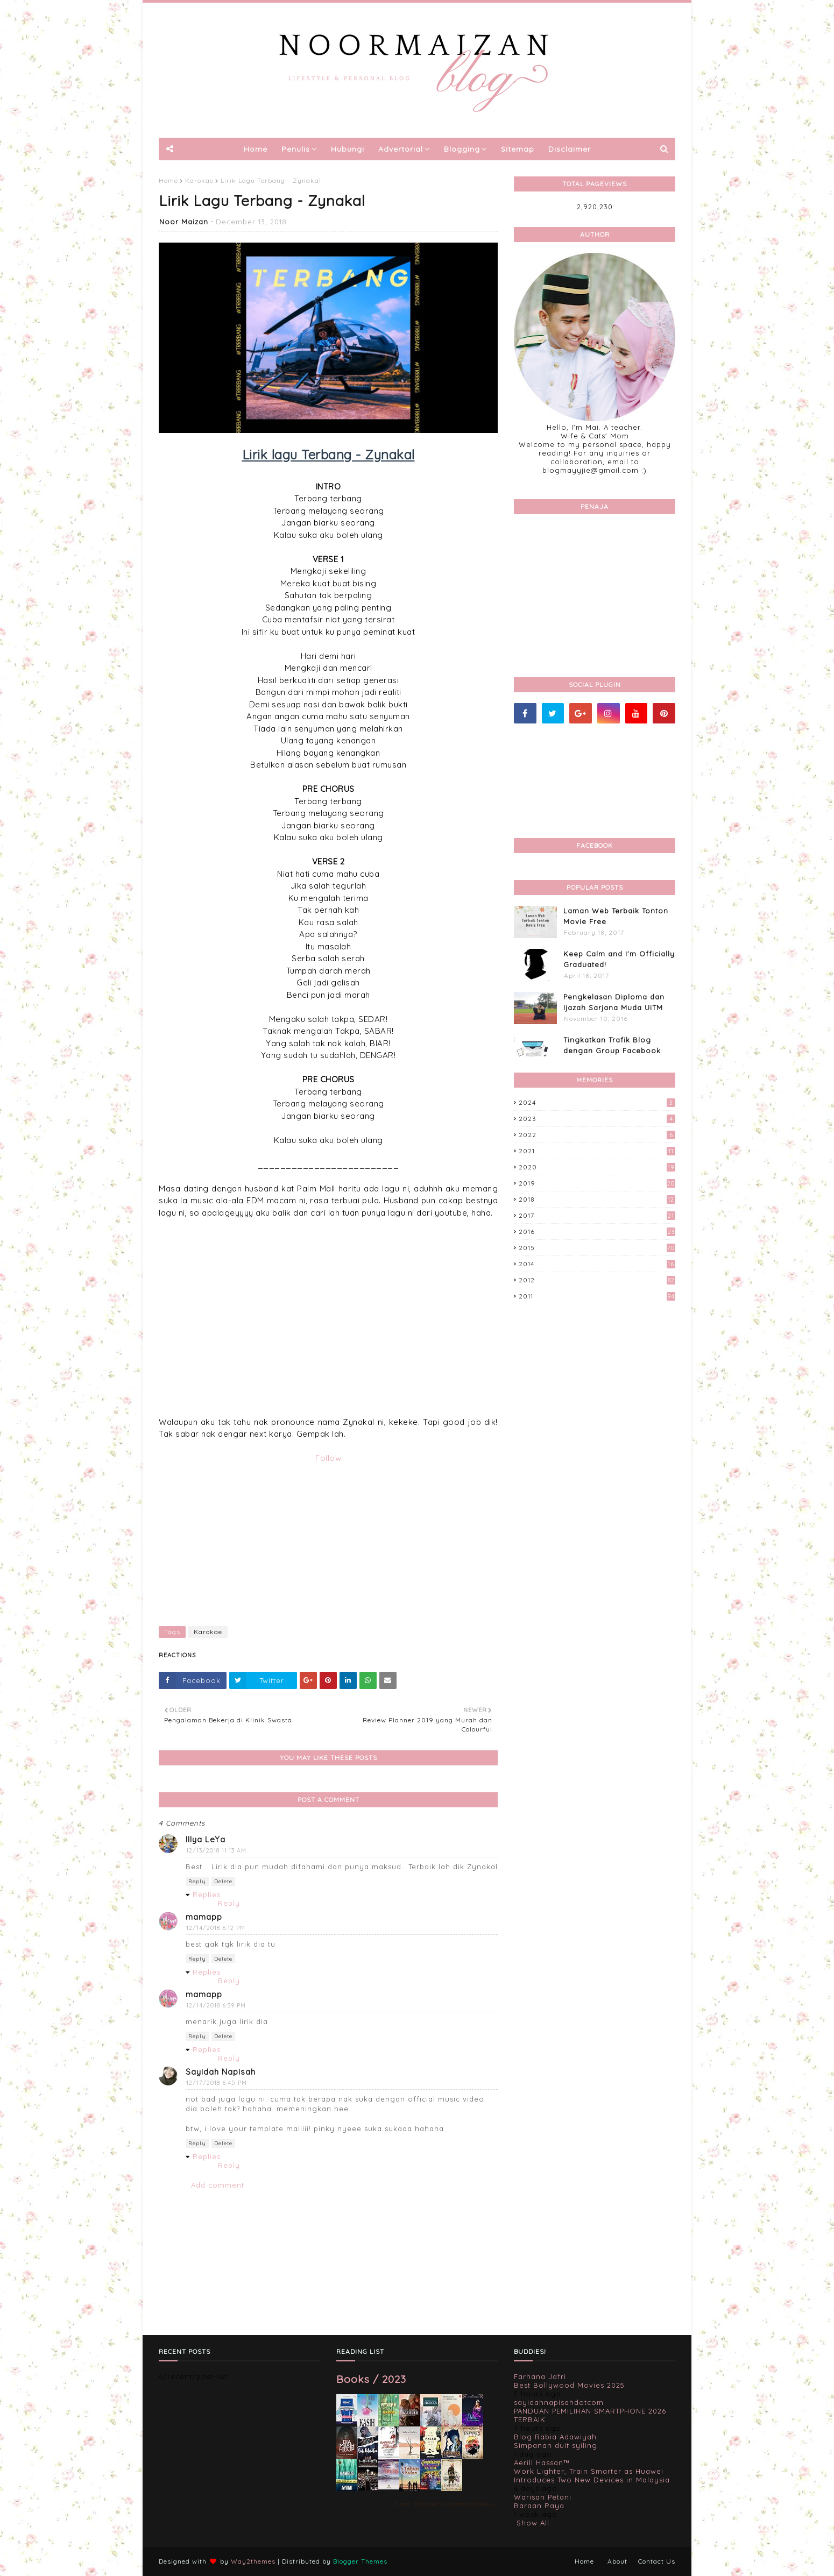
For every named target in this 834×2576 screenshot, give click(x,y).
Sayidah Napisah (221, 2072)
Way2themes (253, 2561)
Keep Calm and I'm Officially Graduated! (619, 959)
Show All (533, 2522)
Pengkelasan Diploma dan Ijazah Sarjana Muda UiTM (614, 1002)
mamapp (204, 1917)
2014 (597, 1264)
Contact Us (656, 2561)
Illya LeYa (205, 1839)
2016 (597, 1231)
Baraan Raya (539, 2505)
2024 (597, 1102)
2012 (597, 1280)
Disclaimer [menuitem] (569, 149)
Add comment (217, 2185)
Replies (207, 1894)
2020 (597, 1167)
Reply (197, 1881)
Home (168, 180)
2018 (597, 1199)
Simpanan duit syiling (555, 2445)
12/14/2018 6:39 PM (216, 2005)
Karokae (199, 180)
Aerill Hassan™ (542, 2462)
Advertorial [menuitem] (400, 149)
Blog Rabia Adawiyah (555, 2436)
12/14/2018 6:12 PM (215, 1928)
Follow (328, 1458)
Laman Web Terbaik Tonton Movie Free (615, 916)
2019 (597, 1183)
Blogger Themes (360, 2561)
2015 (597, 1248)
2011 (597, 1296)
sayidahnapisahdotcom (559, 2402)
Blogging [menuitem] (462, 149)
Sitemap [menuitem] (517, 149)
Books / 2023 (371, 2379)
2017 (597, 1215)
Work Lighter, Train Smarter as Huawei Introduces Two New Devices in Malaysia (592, 2475)
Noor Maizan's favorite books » (446, 2504)
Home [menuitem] (255, 149)
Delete (223, 1881)
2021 (597, 1151)
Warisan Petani (542, 2497)
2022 (597, 1135)
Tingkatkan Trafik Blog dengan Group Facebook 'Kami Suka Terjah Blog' (612, 1050)
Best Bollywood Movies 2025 (569, 2385)
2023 (597, 1119)
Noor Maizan (183, 221)
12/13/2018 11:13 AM (216, 1850)
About (617, 2561)
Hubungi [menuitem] (347, 149)
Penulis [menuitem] (295, 149)
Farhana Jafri (540, 2376)
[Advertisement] (328, 1540)
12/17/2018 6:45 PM (216, 2083)
